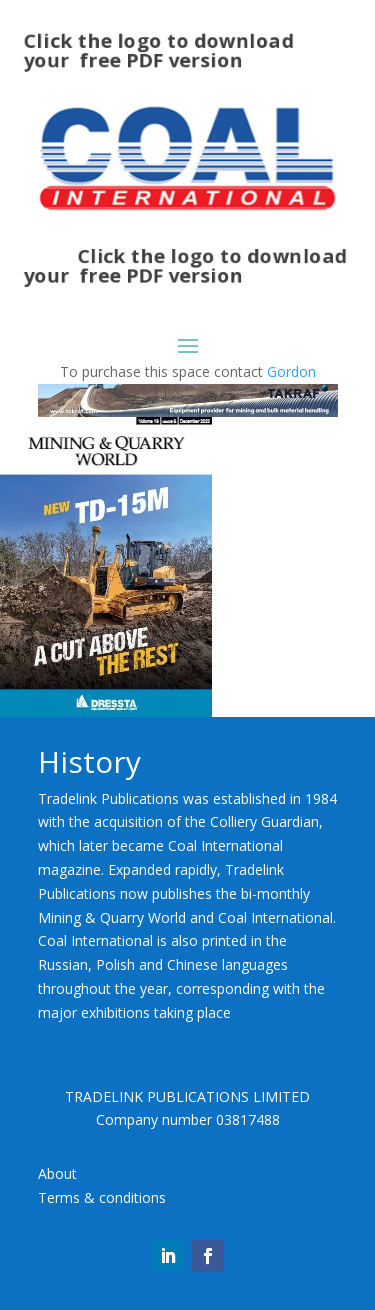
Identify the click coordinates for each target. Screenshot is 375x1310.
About (57, 1173)
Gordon (291, 371)
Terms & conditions (102, 1197)
